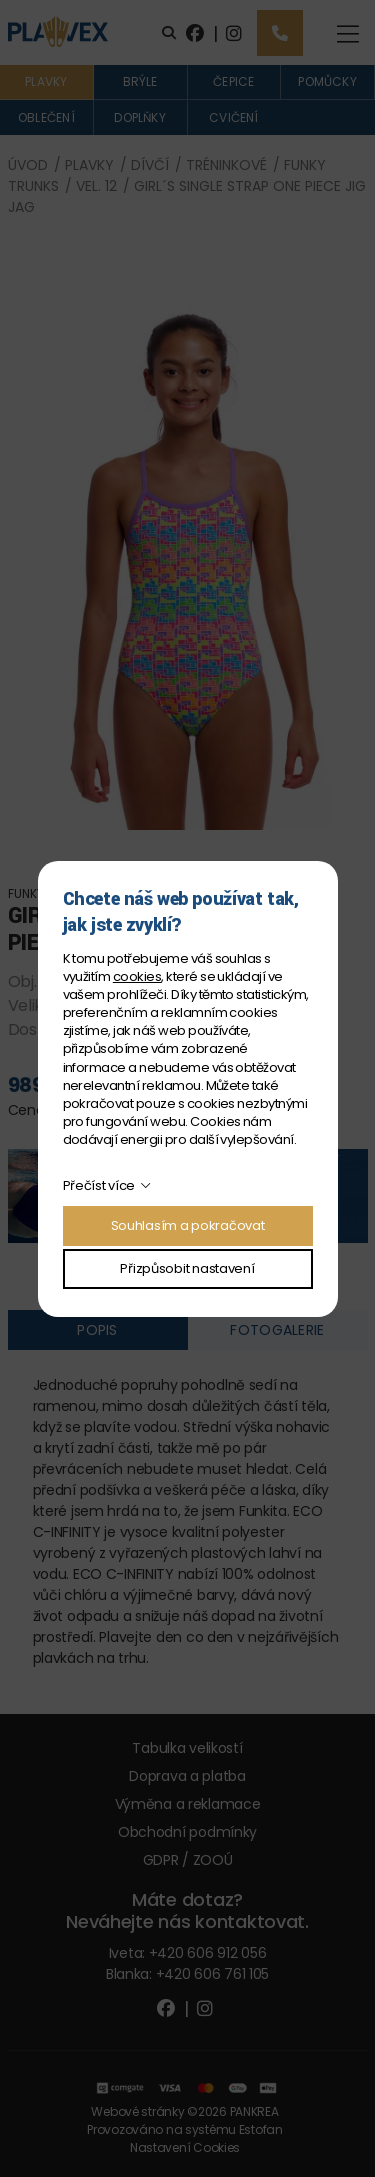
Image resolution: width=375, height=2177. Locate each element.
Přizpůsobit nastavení (187, 1268)
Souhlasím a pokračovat (188, 1225)
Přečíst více (99, 1185)
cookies (137, 976)
